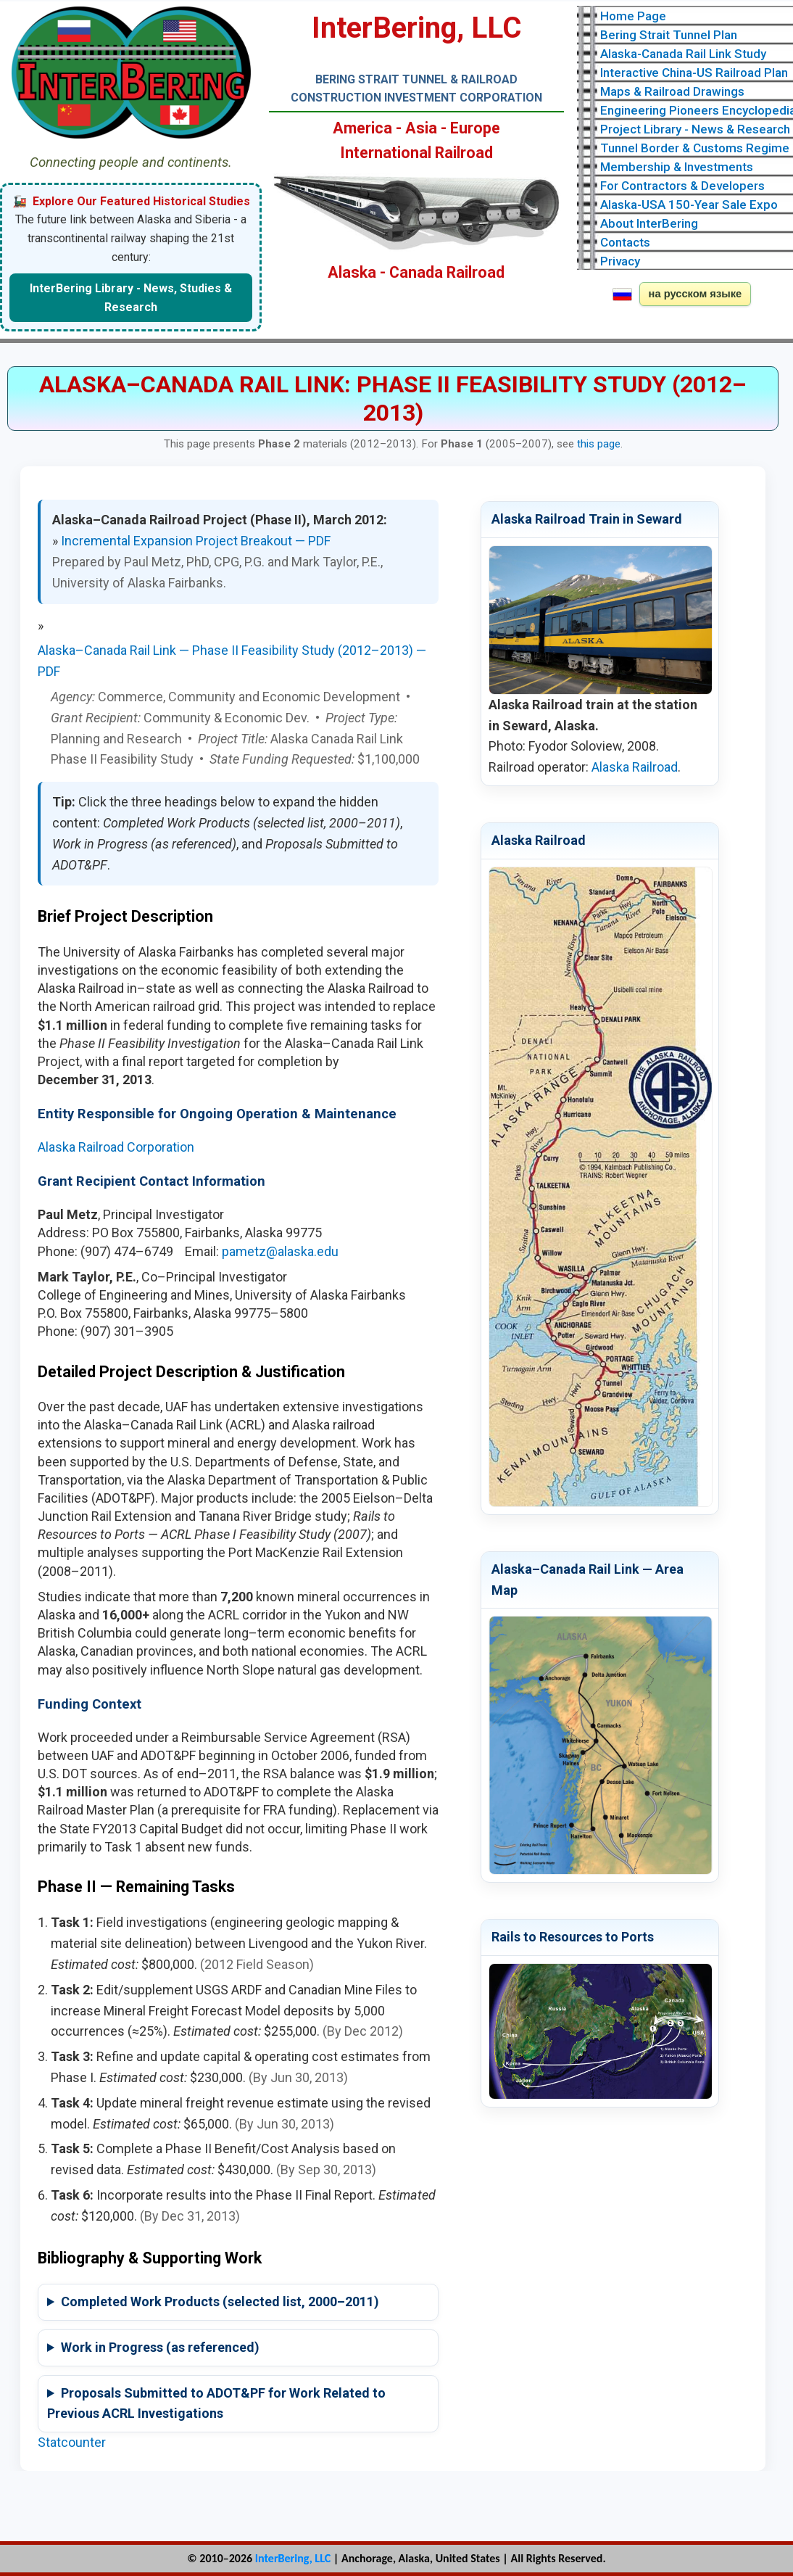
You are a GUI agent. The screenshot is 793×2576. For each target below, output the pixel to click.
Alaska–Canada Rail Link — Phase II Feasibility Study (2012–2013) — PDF (232, 661)
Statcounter (72, 2442)
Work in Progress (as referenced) (160, 2347)
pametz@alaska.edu (280, 1251)
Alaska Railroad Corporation (116, 1147)
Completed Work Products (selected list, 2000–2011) (220, 2301)
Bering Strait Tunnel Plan (668, 35)
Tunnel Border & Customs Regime (694, 148)
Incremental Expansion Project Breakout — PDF (196, 540)
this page (598, 443)
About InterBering (649, 223)
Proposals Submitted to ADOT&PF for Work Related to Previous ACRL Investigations (216, 2403)
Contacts (625, 242)
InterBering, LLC (293, 2558)
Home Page (633, 16)
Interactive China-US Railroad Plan (694, 72)
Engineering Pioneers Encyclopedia (696, 110)
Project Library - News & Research (695, 129)
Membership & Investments (676, 167)
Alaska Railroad (634, 767)
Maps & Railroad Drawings (672, 91)
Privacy (620, 261)
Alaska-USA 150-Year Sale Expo (689, 204)
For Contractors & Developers (682, 185)
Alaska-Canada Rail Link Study (683, 53)
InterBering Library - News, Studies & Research (131, 297)
